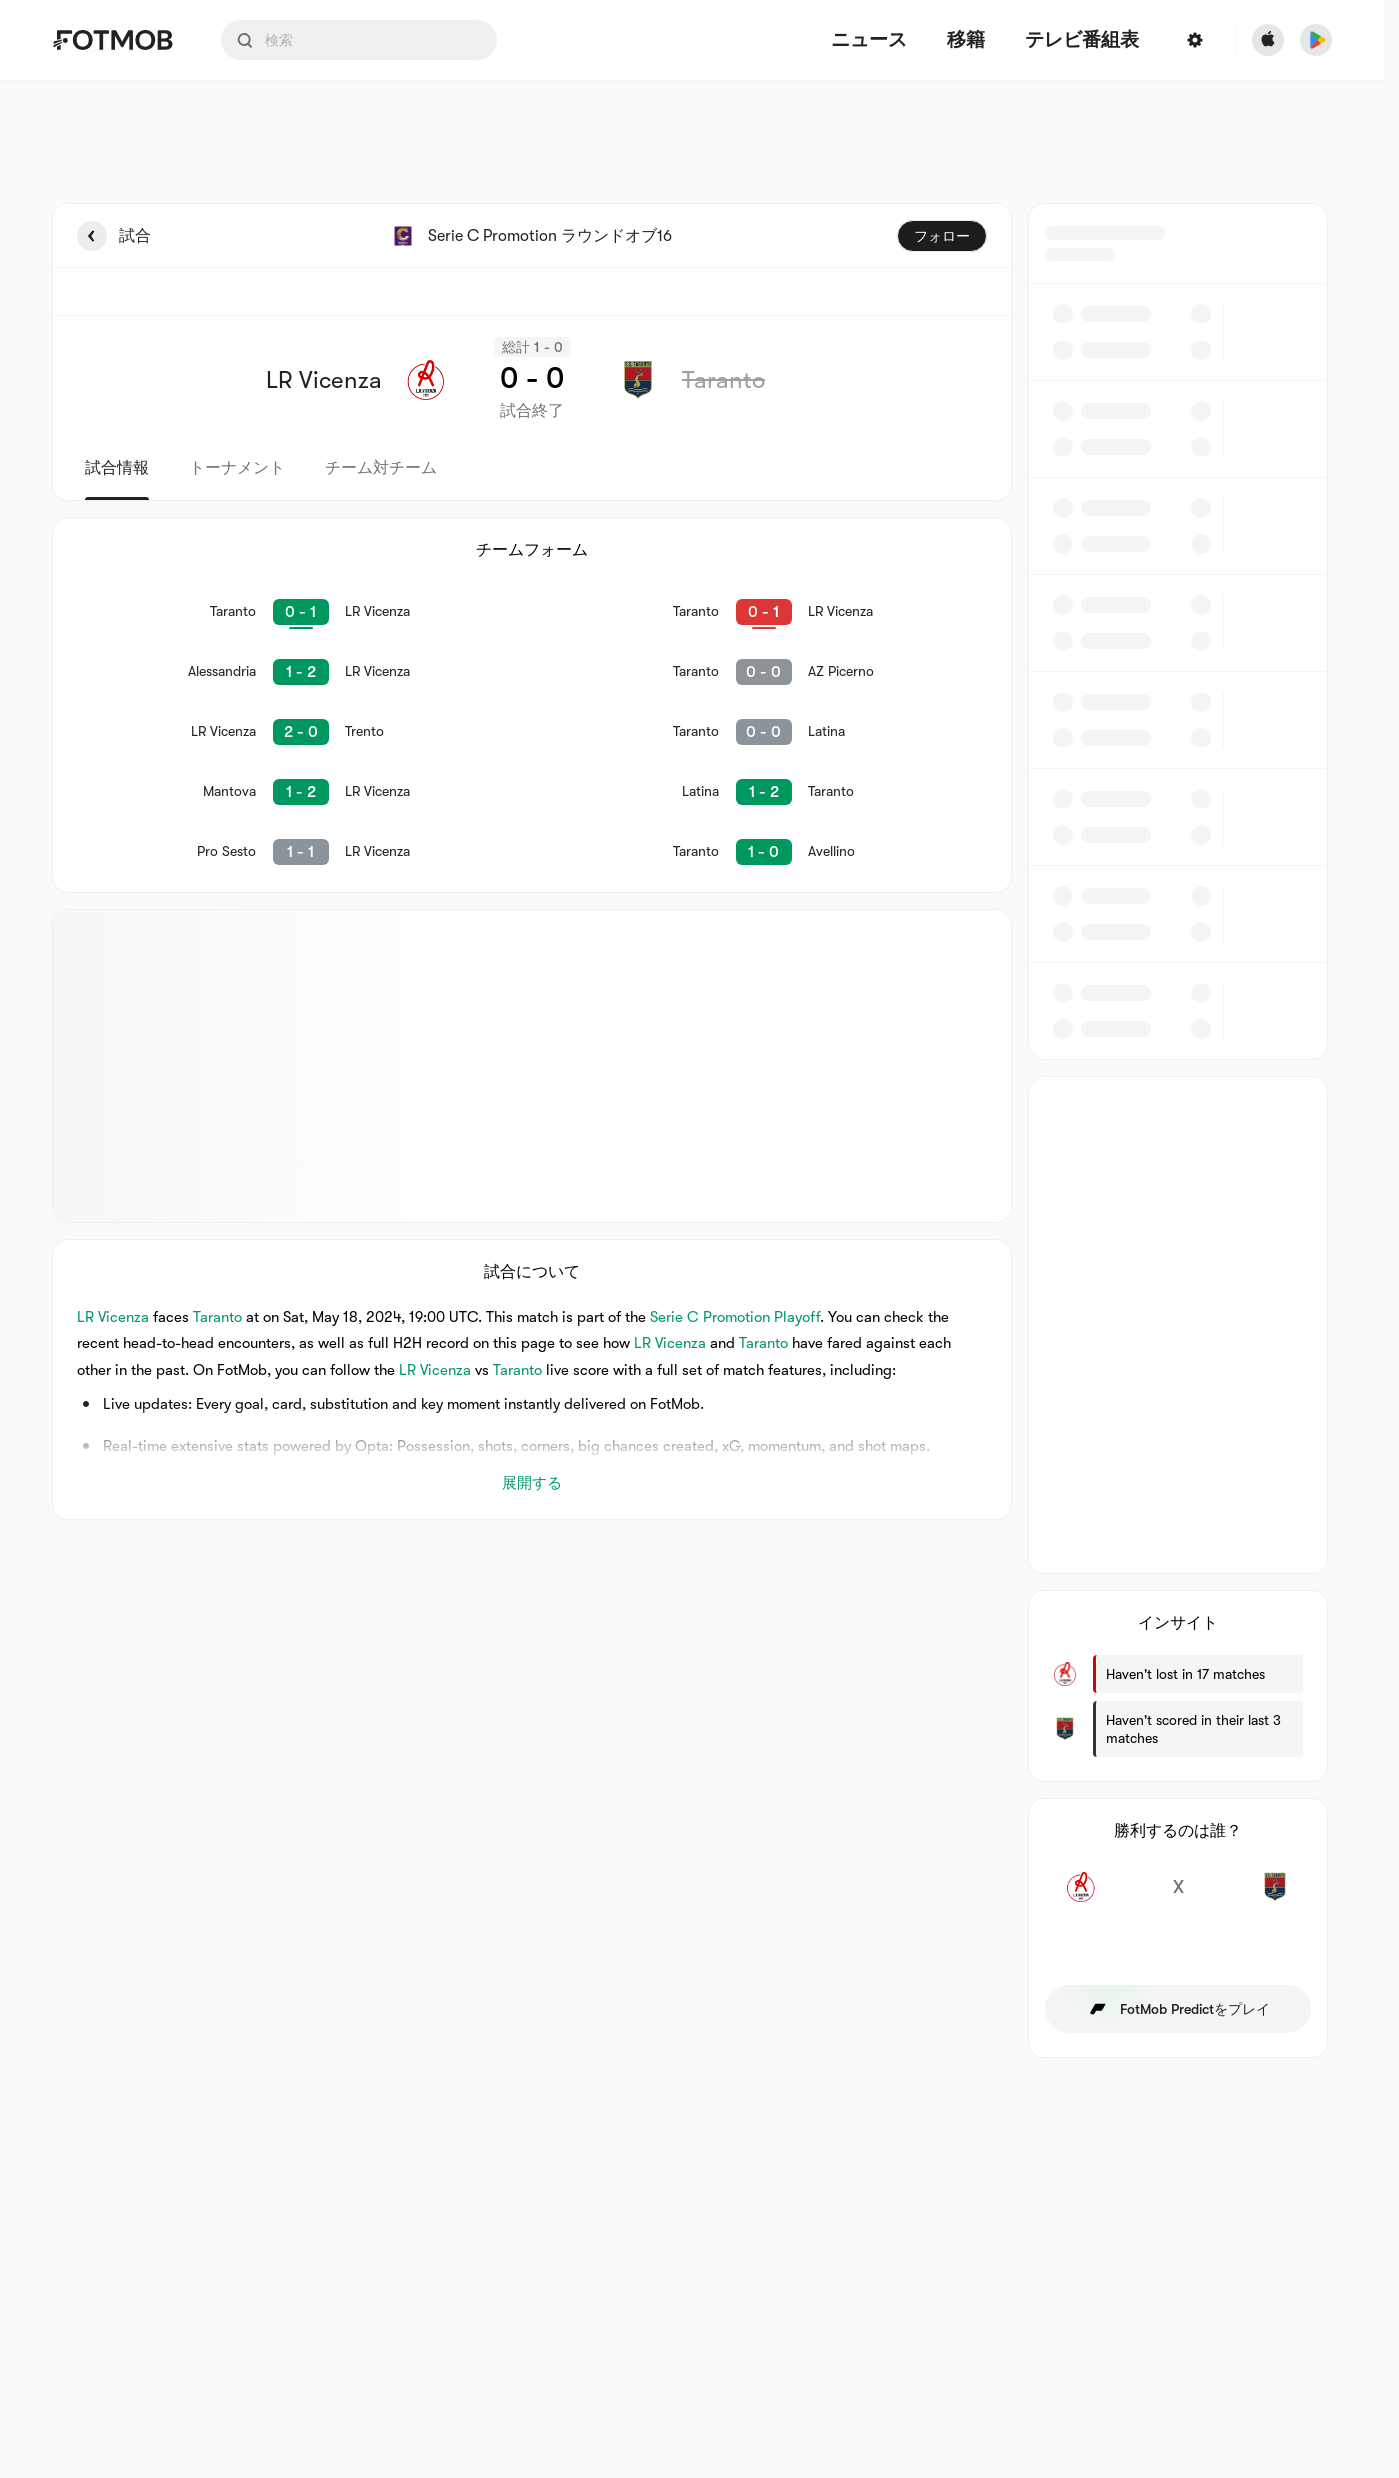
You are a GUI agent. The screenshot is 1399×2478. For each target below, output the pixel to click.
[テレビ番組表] (1082, 40)
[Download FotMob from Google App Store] (1316, 40)
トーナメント (237, 468)
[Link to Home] (112, 40)
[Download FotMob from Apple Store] (1268, 40)
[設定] (1195, 40)
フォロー (942, 236)
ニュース (869, 40)
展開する (532, 1483)
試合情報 (117, 468)
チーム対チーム (381, 468)
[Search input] (359, 40)
